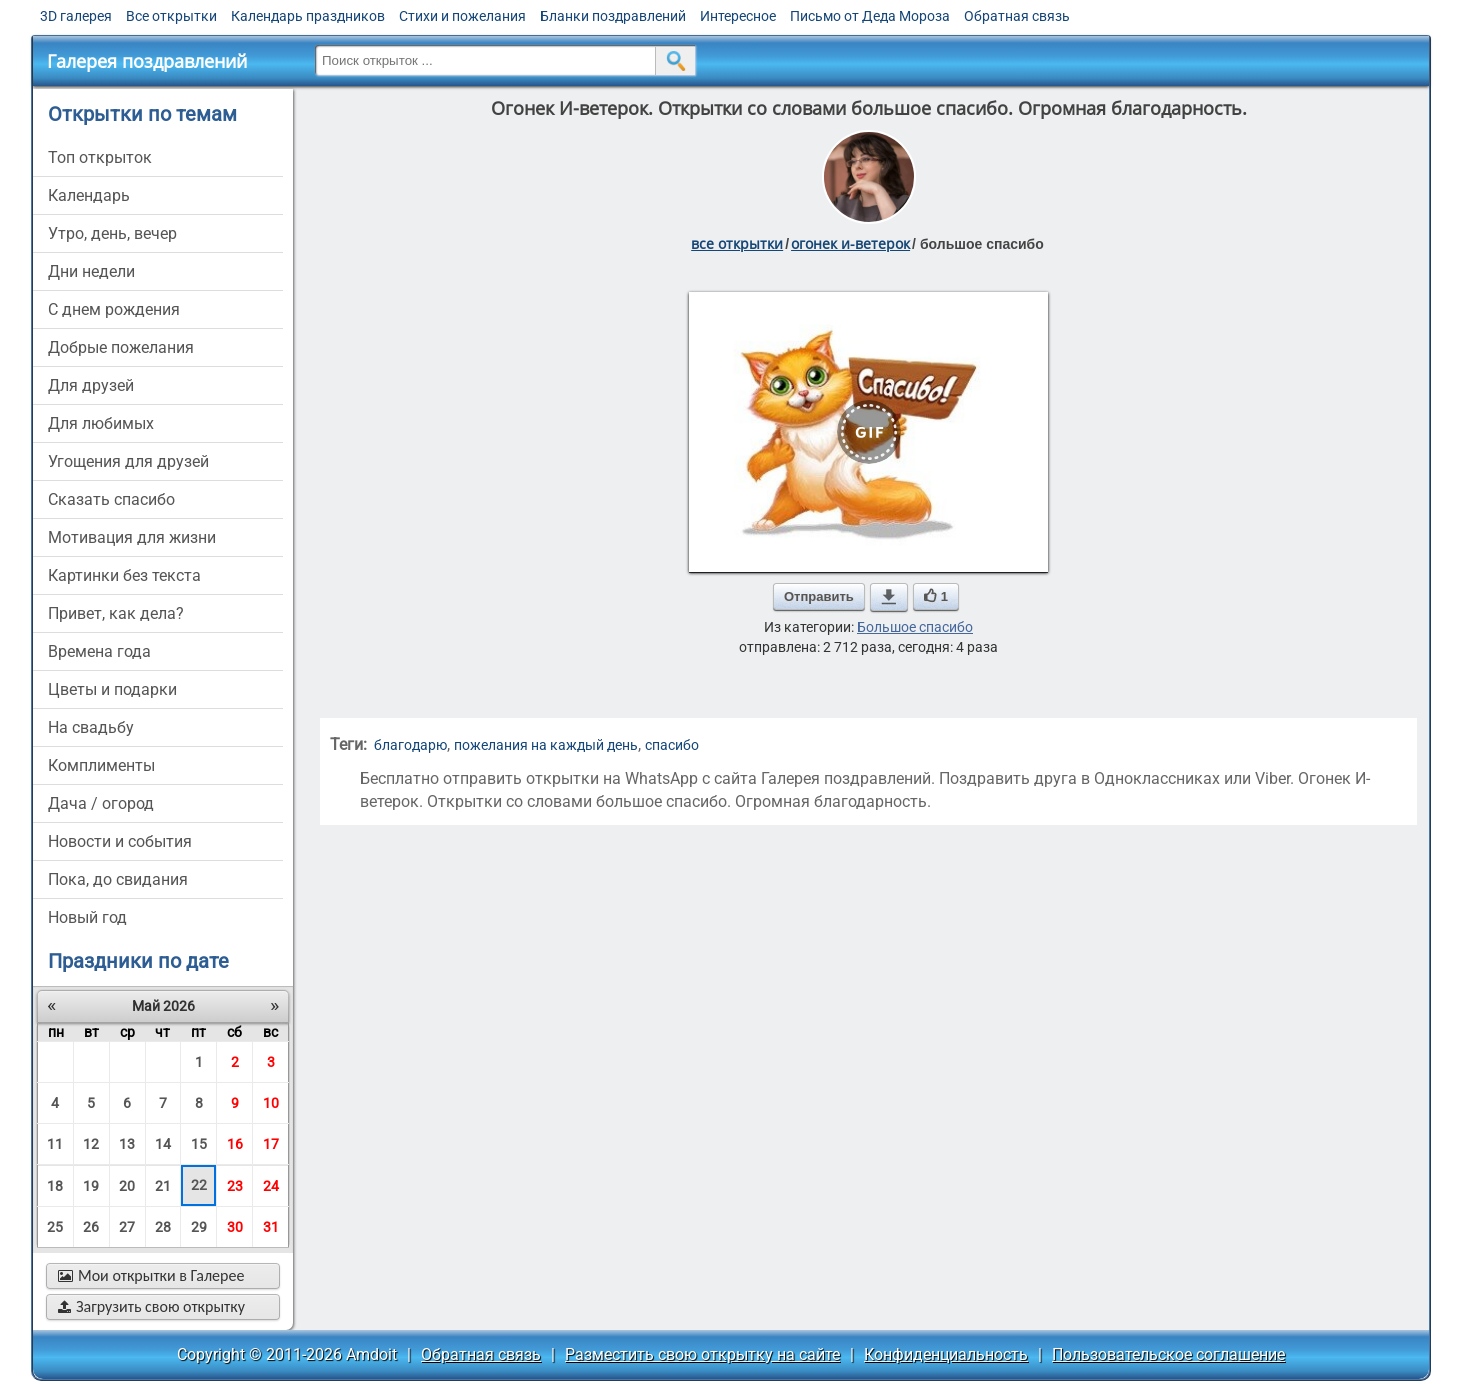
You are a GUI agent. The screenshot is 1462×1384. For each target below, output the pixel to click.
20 (127, 1186)
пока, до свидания (118, 879)
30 (235, 1227)
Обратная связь (1017, 16)
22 (199, 1185)
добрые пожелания (121, 347)
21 (163, 1186)
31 (271, 1227)
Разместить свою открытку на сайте (702, 1354)
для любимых (101, 423)
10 (271, 1103)
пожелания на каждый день (546, 745)
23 (235, 1186)
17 (271, 1144)
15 (199, 1144)
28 (163, 1227)
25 (55, 1227)
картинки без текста (124, 575)
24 (271, 1186)
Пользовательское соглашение (1168, 1354)
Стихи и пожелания (462, 16)
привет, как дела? (116, 613)
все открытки (737, 243)
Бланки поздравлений (613, 16)
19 (91, 1186)
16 (235, 1144)
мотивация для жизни (132, 537)
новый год (87, 917)
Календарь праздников (308, 16)
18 (55, 1186)
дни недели (91, 271)
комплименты (101, 765)
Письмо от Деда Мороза (870, 16)
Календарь (89, 195)
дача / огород (101, 803)
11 (55, 1144)
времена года (99, 651)
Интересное (738, 16)
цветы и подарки (112, 689)
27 (127, 1227)
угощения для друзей (128, 461)
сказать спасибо (111, 499)
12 (91, 1144)
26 (91, 1227)
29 (199, 1227)
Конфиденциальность (946, 1354)
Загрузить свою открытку (151, 1306)
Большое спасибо (915, 627)
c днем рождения (114, 309)
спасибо (672, 745)
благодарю (410, 745)
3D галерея (76, 16)
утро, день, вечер (112, 233)
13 (127, 1144)
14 (163, 1144)
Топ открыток (100, 157)
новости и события (120, 841)
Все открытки (171, 16)
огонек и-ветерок (850, 243)
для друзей (91, 385)
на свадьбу (91, 727)
